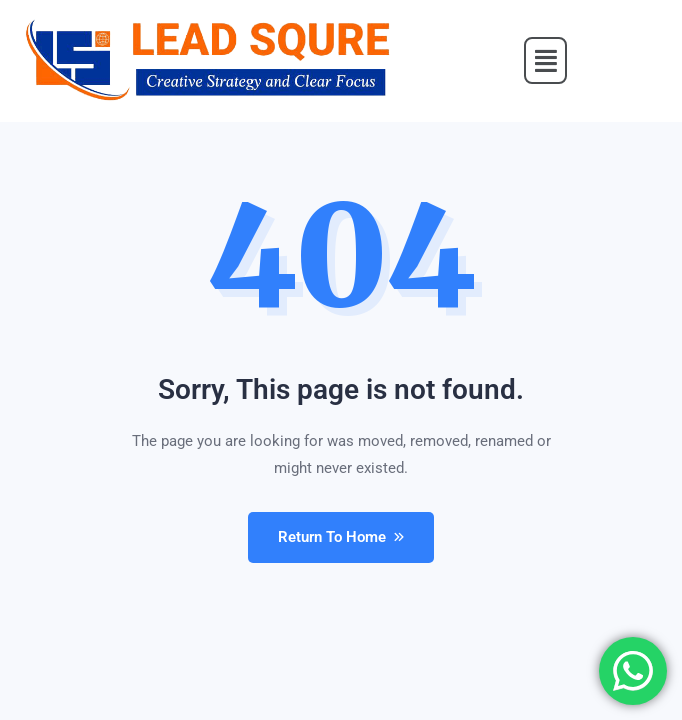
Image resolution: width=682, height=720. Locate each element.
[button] (546, 61)
